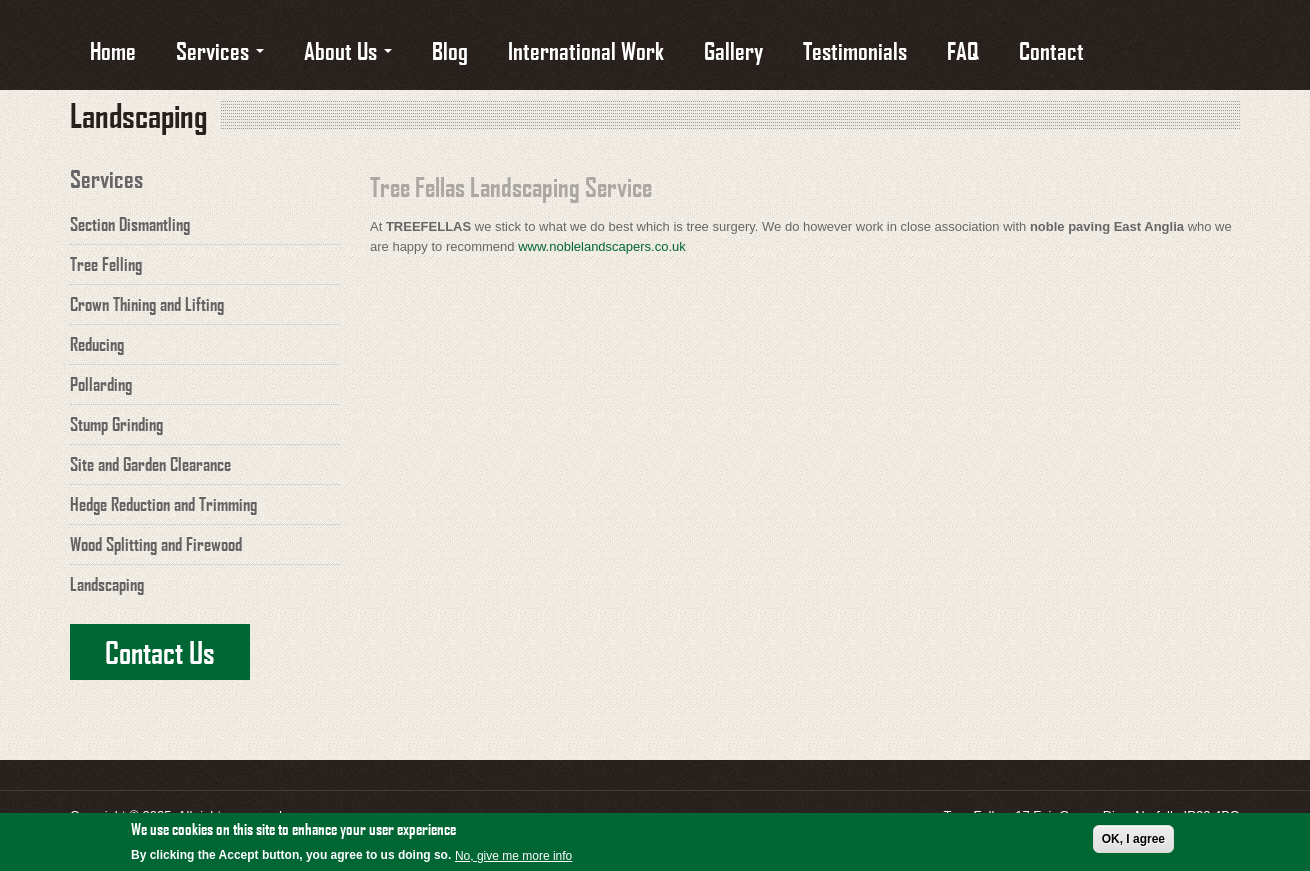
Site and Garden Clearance (150, 464)
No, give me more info (513, 857)
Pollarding (101, 384)
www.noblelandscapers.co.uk (602, 246)
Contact (1051, 49)
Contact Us (160, 652)
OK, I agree (1133, 840)
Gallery (733, 49)
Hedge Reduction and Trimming (163, 504)
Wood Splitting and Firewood (156, 544)
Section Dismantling (130, 224)
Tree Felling (106, 264)
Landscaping (107, 584)
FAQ (963, 49)
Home (113, 49)
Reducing (97, 344)
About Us (348, 49)
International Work (586, 49)
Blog (450, 49)
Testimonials (855, 49)
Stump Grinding (116, 424)
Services (220, 49)
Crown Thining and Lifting (147, 304)
